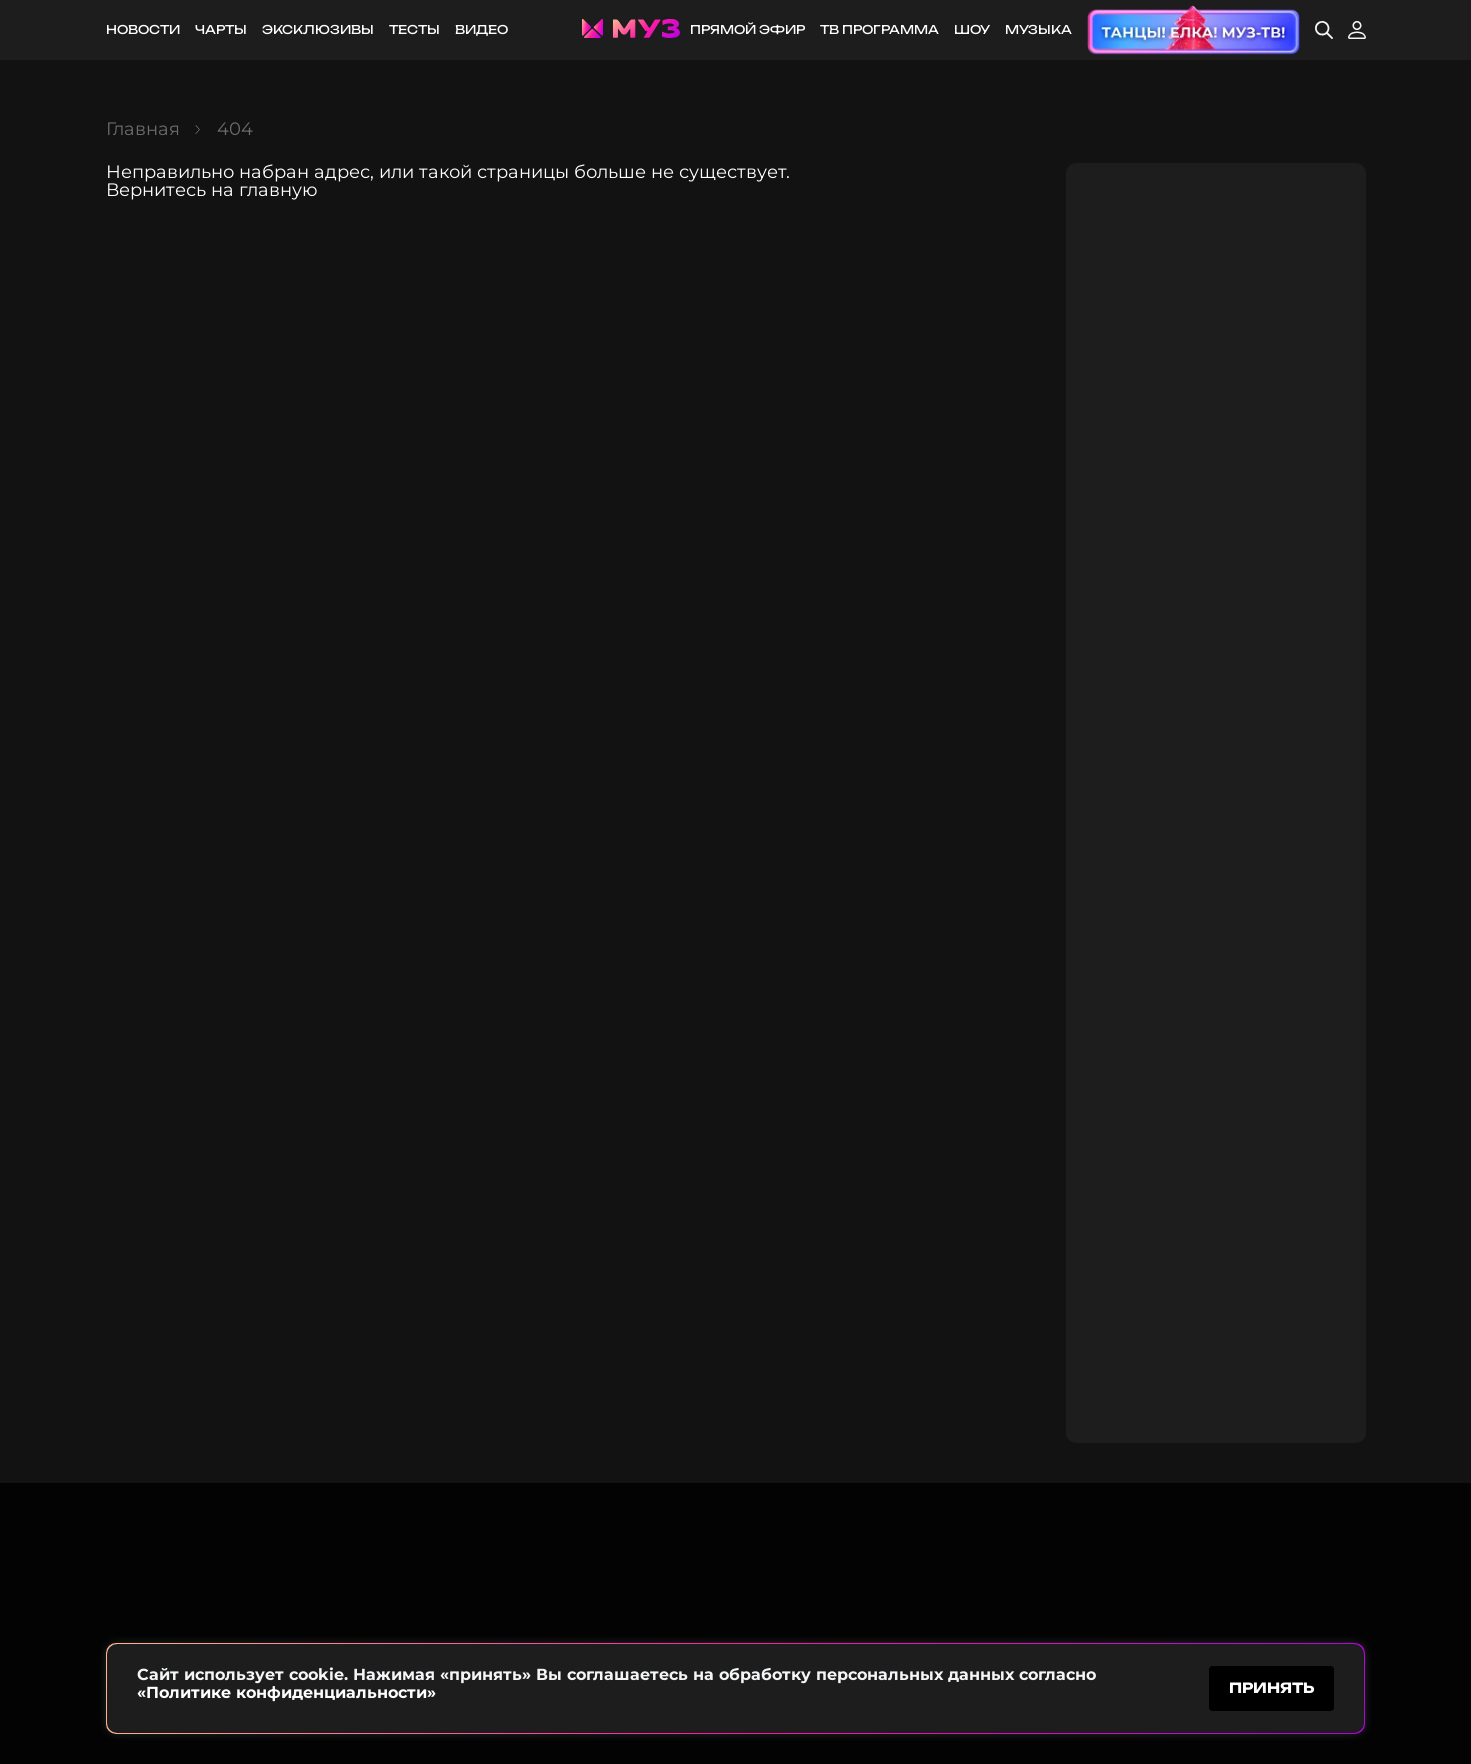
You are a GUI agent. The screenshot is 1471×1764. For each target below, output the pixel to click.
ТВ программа (879, 29)
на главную (264, 190)
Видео (481, 29)
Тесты (414, 29)
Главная (143, 129)
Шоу (972, 29)
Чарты (221, 29)
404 (235, 129)
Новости (143, 29)
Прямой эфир (747, 29)
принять (1271, 1687)
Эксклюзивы (318, 29)
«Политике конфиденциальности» (286, 1692)
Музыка (1038, 29)
